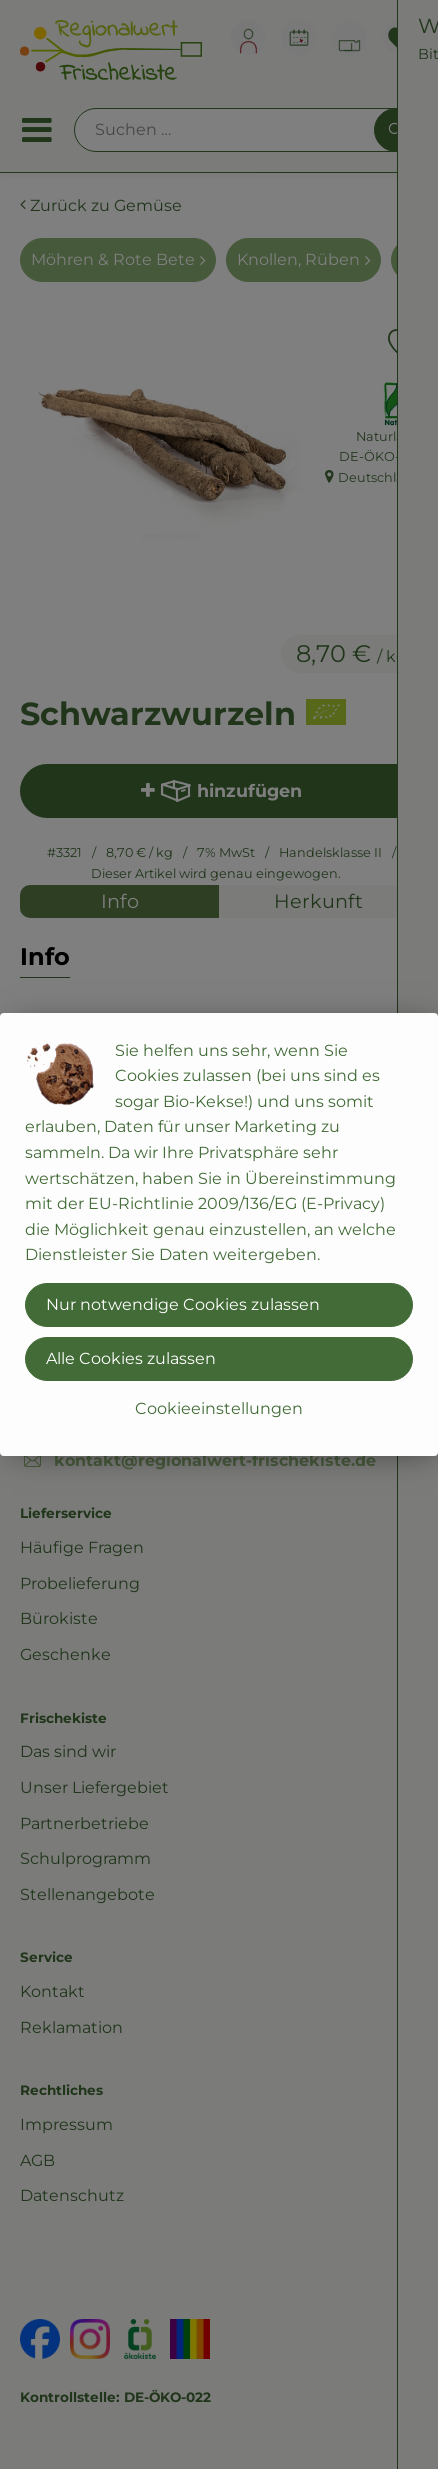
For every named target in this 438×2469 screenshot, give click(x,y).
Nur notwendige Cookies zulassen (183, 1304)
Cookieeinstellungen (219, 1408)
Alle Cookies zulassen (131, 1358)
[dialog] (219, 1234)
